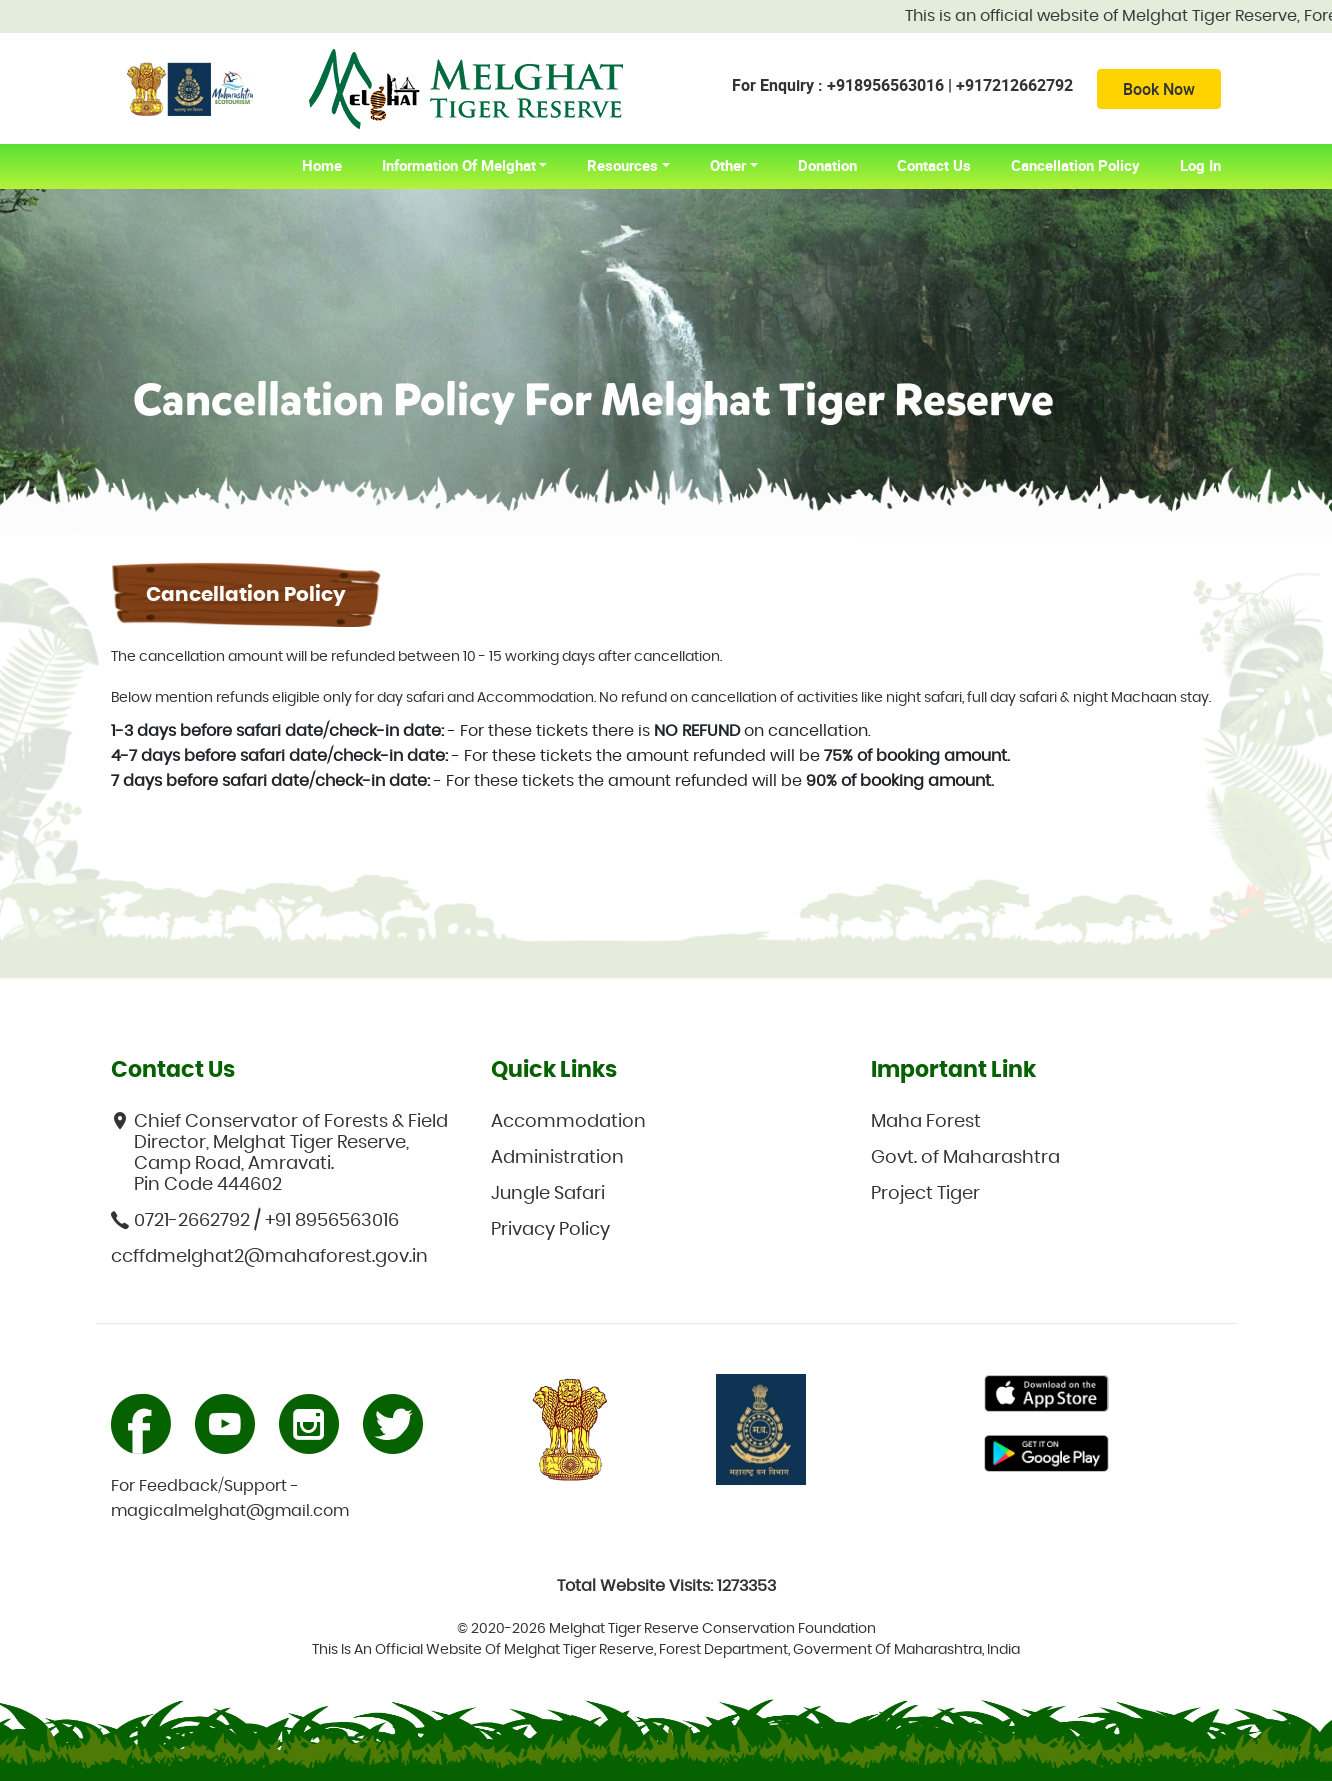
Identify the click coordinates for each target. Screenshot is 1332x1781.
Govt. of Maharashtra (965, 1158)
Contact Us (934, 165)
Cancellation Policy (1075, 165)
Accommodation (568, 1122)
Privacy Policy (550, 1230)
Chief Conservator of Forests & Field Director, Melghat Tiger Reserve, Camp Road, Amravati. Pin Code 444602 (279, 1153)
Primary (1046, 1396)
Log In (1200, 165)
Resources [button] (622, 165)
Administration (557, 1158)
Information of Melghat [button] (459, 165)
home (332, 165)
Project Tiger (925, 1194)
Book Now (1159, 89)
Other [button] (728, 165)
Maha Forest (926, 1122)
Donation (827, 165)
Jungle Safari (548, 1194)
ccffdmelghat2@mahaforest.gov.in (269, 1257)
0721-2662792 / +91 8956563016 (255, 1220)
